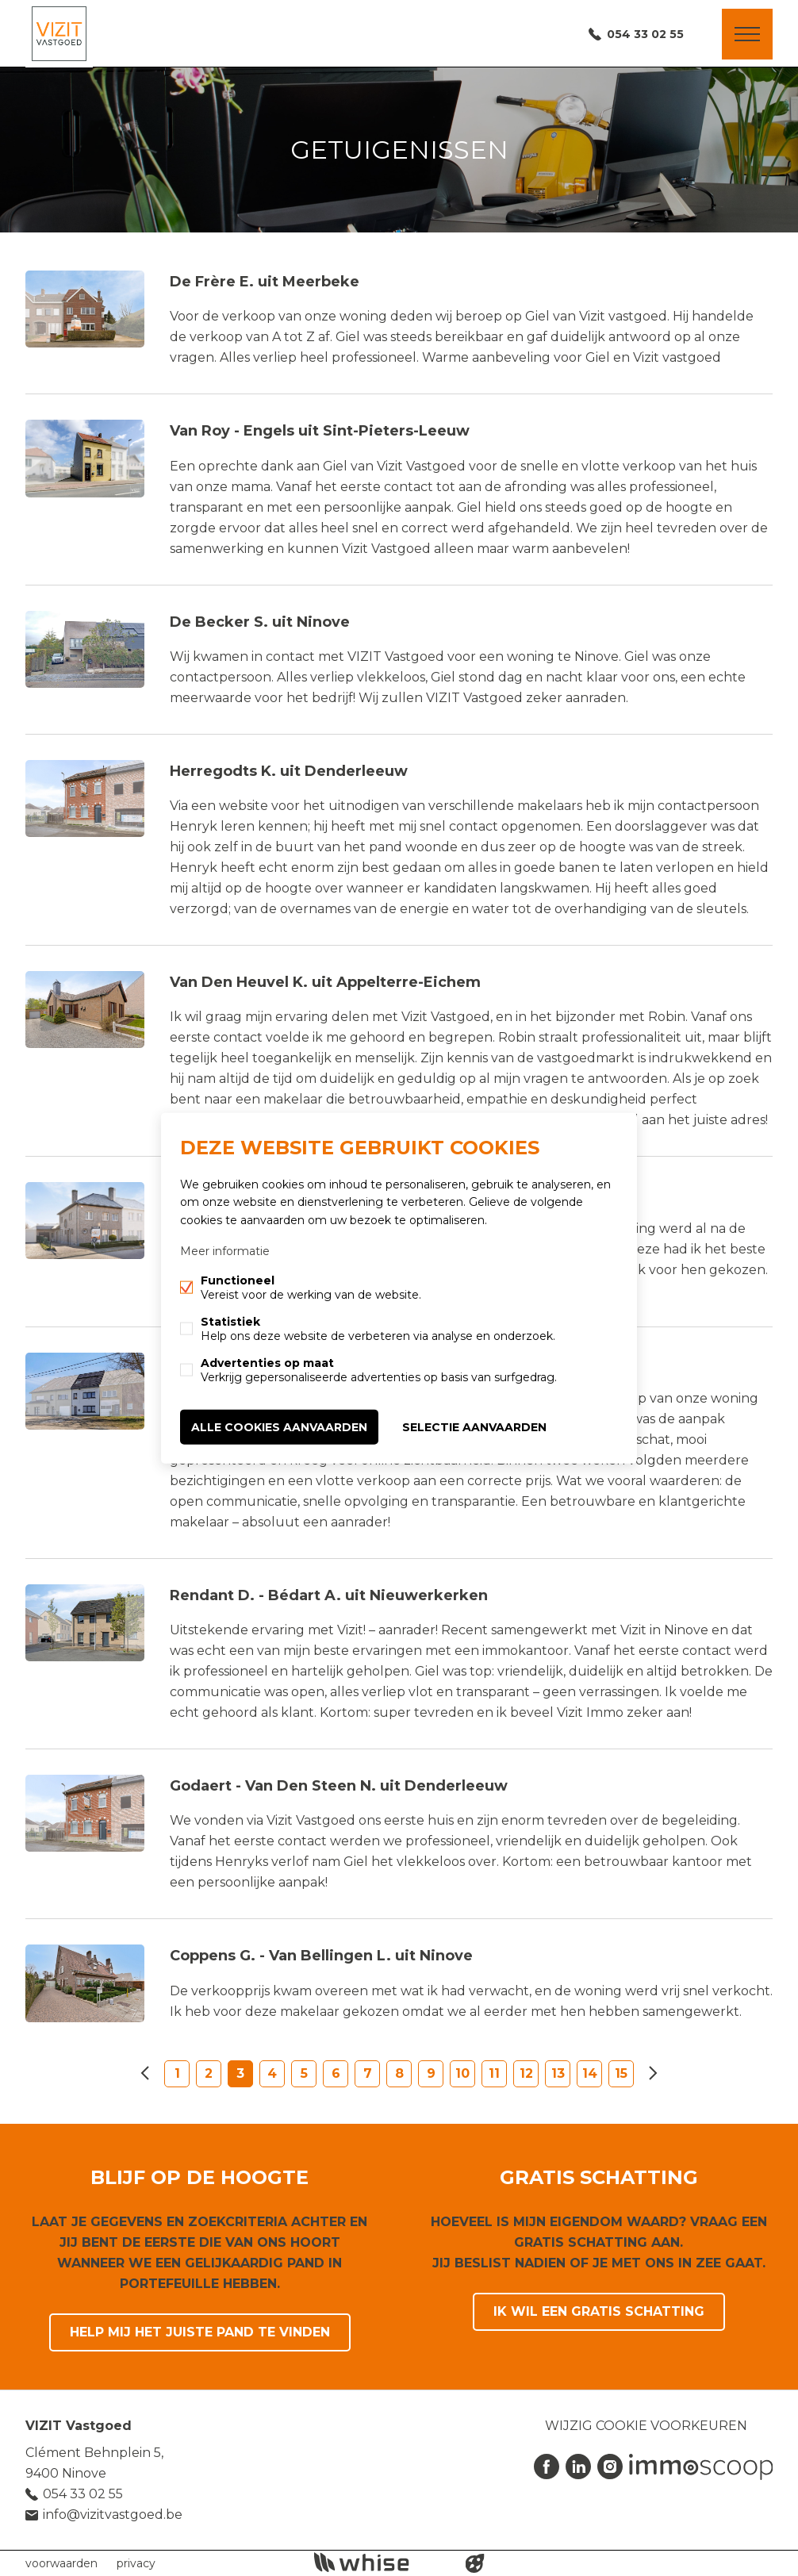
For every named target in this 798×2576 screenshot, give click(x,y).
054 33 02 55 (645, 34)
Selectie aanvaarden (474, 1426)
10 (462, 2073)
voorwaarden (61, 2563)
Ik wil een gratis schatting (598, 2311)
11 (494, 2073)
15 (621, 2073)
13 (558, 2073)
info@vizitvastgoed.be (112, 2514)
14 (589, 2073)
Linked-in (578, 2466)
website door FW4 (475, 2563)
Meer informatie (225, 1250)
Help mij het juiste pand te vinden (200, 2332)
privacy (136, 2563)
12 (526, 2073)
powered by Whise (380, 2562)
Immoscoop (701, 2467)
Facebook (546, 2466)
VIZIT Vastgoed (78, 2425)
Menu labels (747, 34)
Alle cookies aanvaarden (279, 1426)
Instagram (610, 2466)
